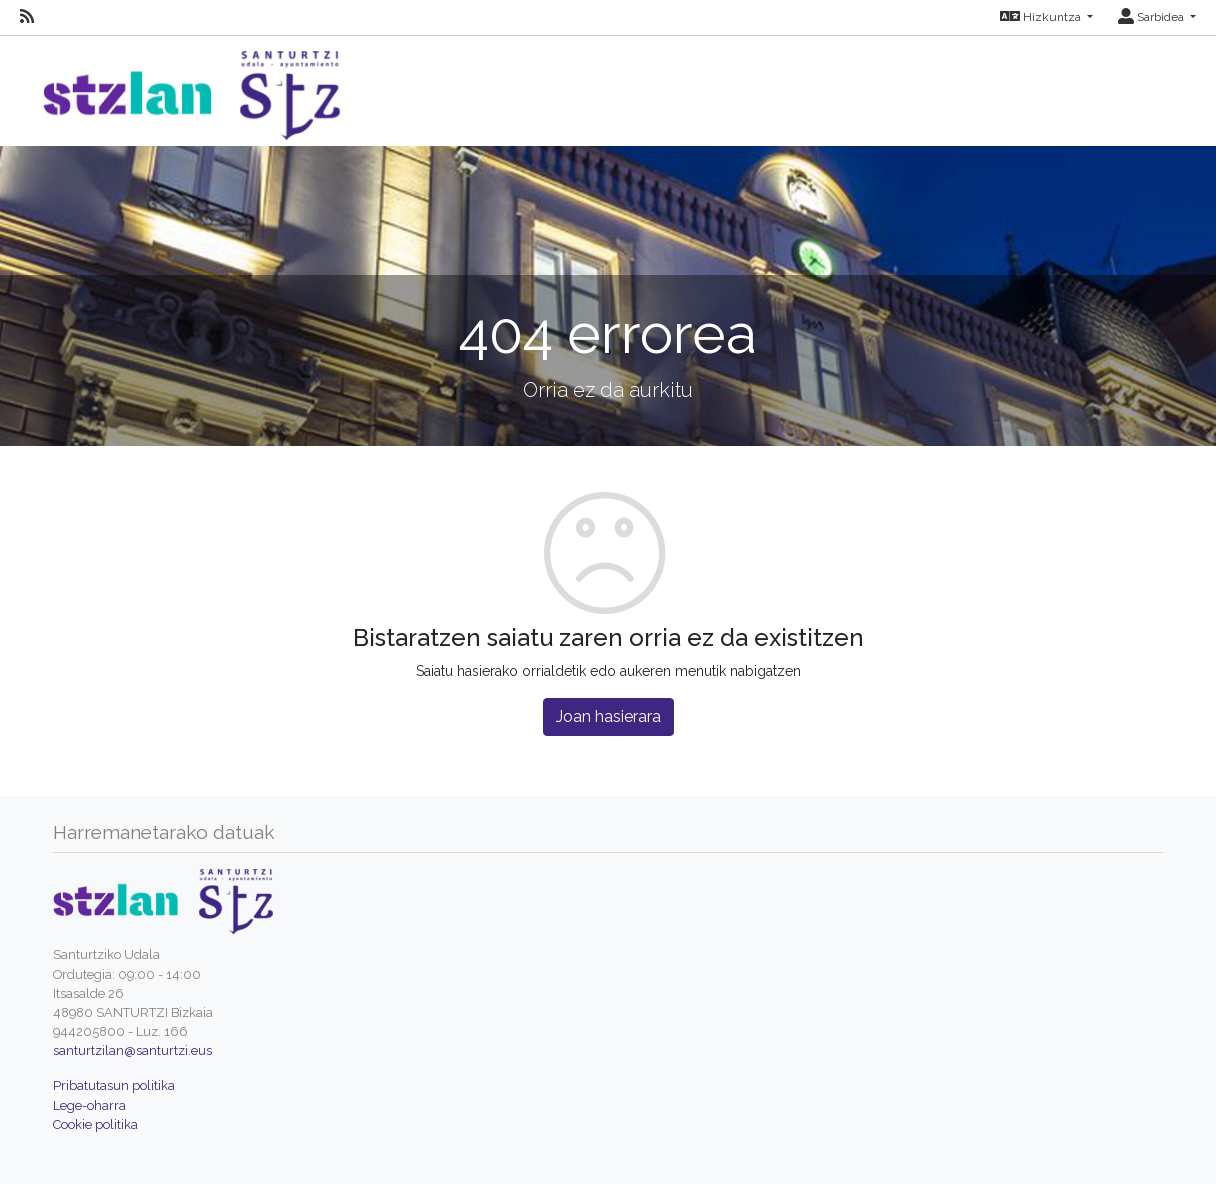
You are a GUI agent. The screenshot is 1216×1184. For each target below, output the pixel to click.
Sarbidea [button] (1152, 17)
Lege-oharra (89, 1105)
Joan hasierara (608, 716)
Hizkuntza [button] (1042, 17)
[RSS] (27, 17)
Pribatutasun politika (114, 1085)
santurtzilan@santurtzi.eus (132, 1050)
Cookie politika (95, 1124)
